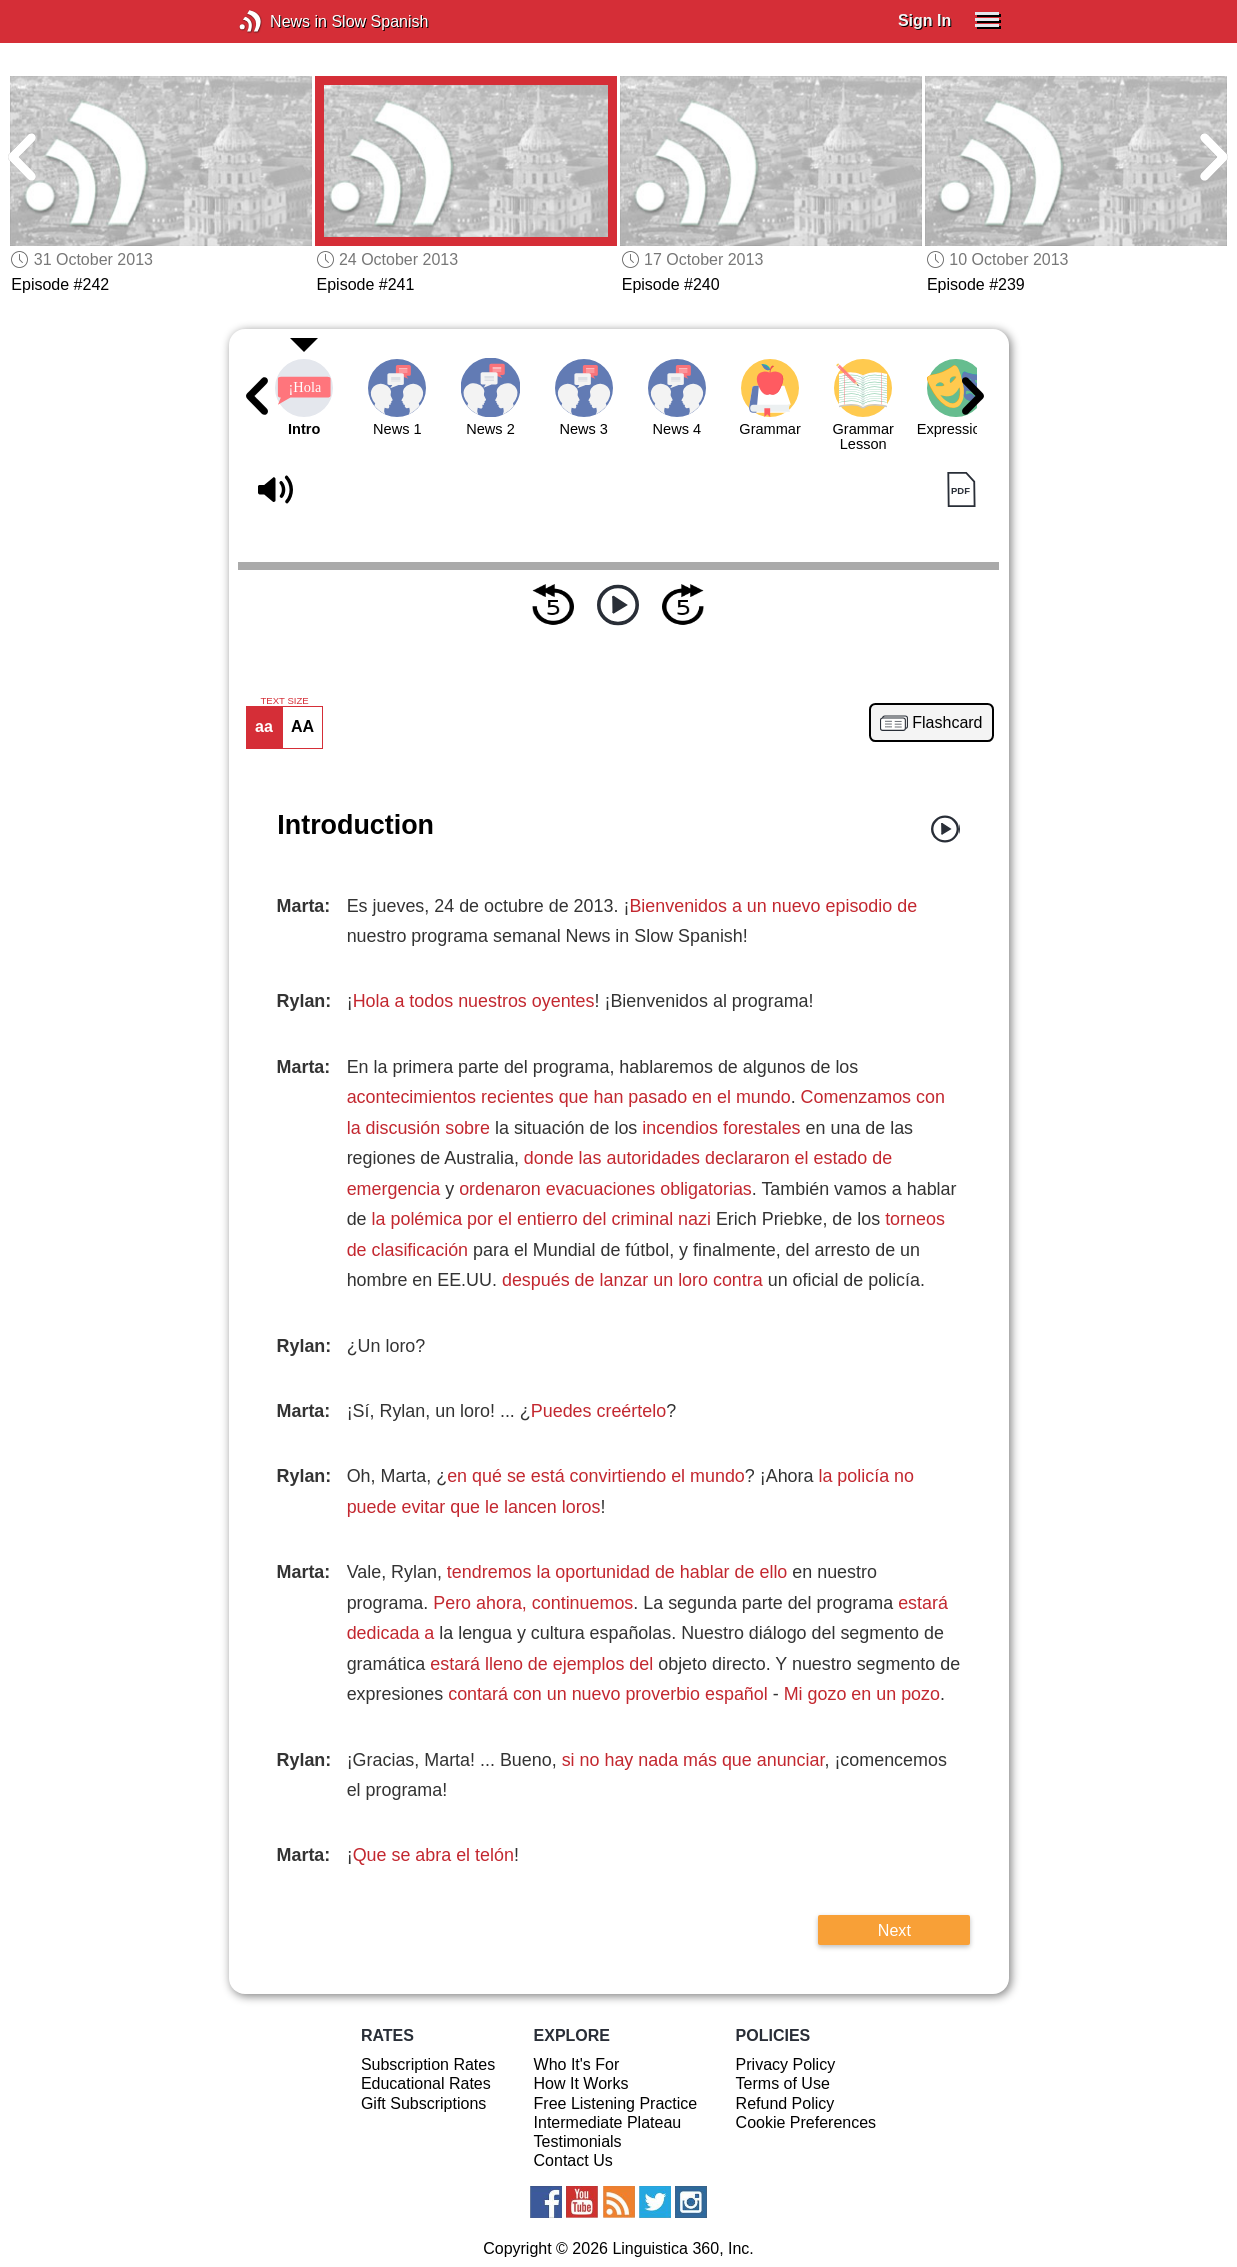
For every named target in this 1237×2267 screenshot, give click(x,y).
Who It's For (577, 2064)
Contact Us (573, 2160)
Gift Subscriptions (423, 2103)
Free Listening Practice (616, 2103)
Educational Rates (426, 2083)
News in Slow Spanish (280, 21)
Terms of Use (783, 2083)
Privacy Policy (786, 2064)
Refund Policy (785, 2103)
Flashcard (947, 723)
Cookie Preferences (806, 2122)
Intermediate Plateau (608, 2122)
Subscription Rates (428, 2064)
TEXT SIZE (284, 701)
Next (894, 1930)
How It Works (581, 2083)
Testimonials (578, 2141)
